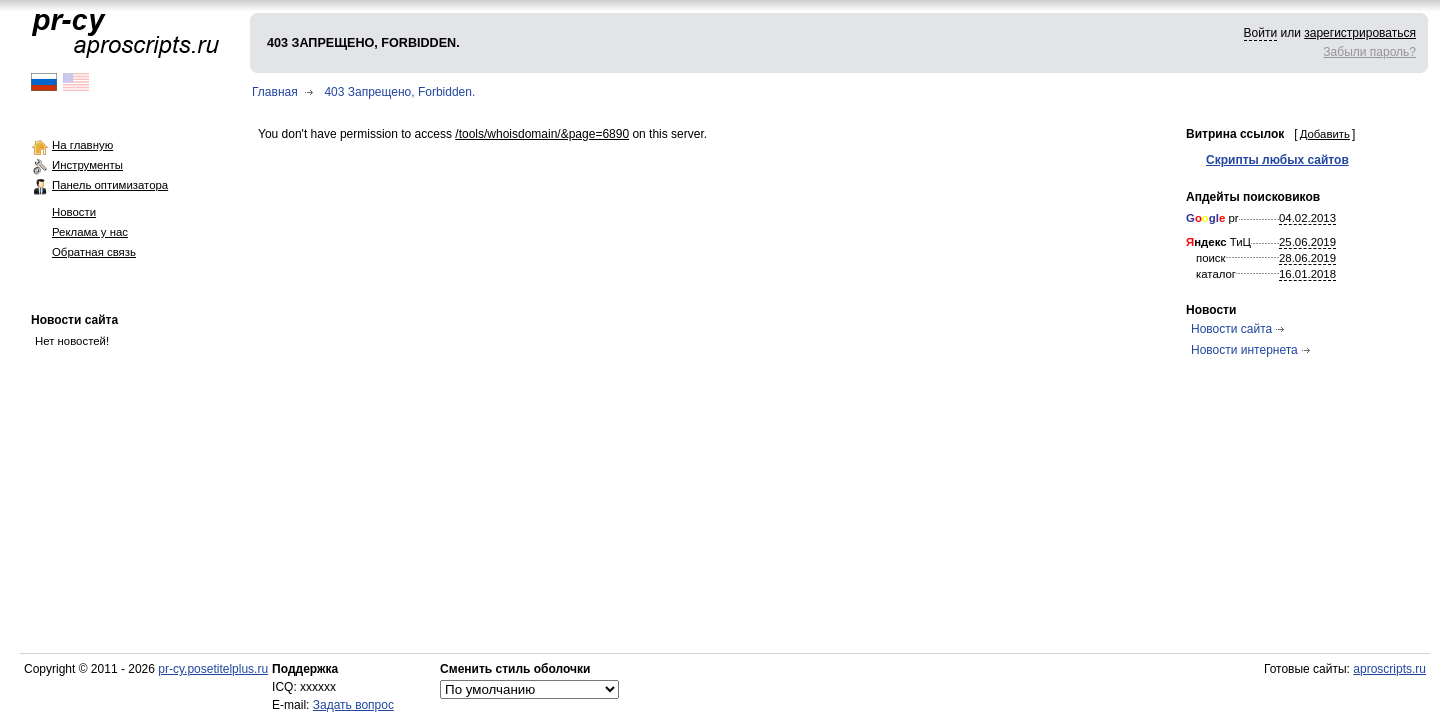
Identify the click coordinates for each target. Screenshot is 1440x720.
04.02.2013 (1307, 218)
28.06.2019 (1307, 258)
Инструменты (87, 165)
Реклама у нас (90, 232)
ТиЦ (1218, 242)
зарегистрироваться (1360, 33)
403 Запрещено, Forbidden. (399, 92)
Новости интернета (1244, 350)
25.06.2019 (1307, 242)
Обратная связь (94, 252)
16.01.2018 (1307, 274)
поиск (1211, 258)
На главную (82, 145)
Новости (74, 212)
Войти (1261, 33)
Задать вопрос (353, 705)
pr (1212, 218)
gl (1214, 218)
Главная (275, 92)
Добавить (1325, 134)
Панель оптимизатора (110, 185)
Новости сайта (74, 320)
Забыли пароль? (1369, 52)
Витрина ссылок (1235, 134)
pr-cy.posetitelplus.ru (213, 669)
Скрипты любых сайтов (1277, 160)
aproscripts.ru (1389, 669)
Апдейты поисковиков (1253, 197)
